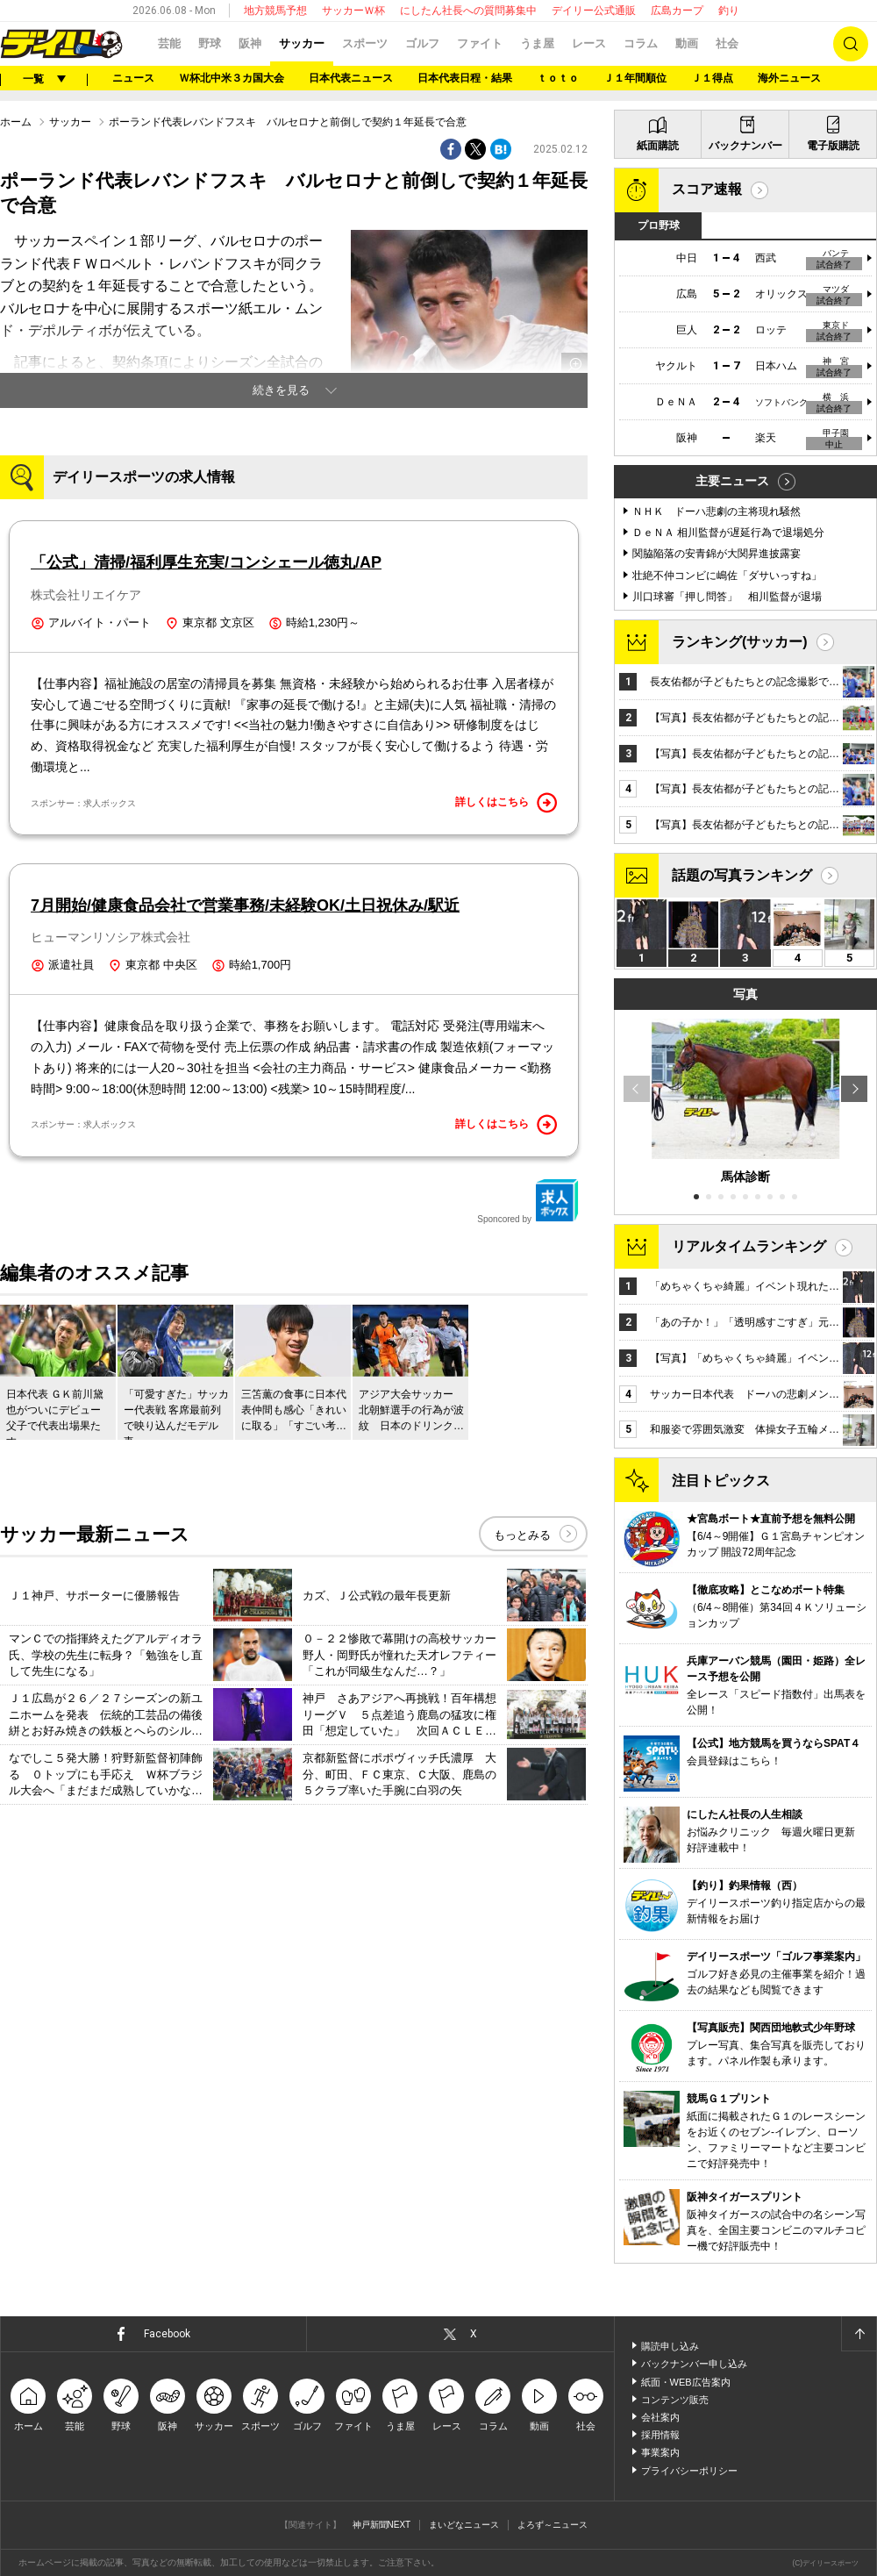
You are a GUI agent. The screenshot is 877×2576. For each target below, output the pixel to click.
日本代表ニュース (351, 78)
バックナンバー (745, 146)
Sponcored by (528, 1201)
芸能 (169, 43)
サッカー (301, 43)
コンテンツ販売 (675, 2399)
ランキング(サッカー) (740, 641)
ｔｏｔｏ (558, 78)
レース (589, 43)
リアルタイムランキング (749, 1246)
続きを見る (281, 390)
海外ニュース (789, 78)
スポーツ (365, 43)
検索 (850, 43)
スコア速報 (707, 189)
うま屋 (537, 43)
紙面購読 (658, 146)
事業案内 (660, 2452)
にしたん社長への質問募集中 (468, 10)
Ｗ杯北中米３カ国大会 (231, 78)
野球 (209, 43)
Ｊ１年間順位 (635, 78)
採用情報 (660, 2434)
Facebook (167, 2334)
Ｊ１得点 (712, 78)
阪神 (250, 43)
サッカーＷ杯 (353, 10)
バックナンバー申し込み (694, 2363)
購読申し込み (670, 2346)
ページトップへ (858, 2333)
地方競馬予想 (275, 10)
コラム (641, 43)
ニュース (133, 78)
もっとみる (522, 1535)
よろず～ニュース (552, 2524)
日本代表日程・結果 (464, 78)
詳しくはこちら (506, 802)
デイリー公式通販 (594, 10)
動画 (686, 43)
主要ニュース (732, 481)
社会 (727, 43)
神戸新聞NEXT (382, 2524)
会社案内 (660, 2417)
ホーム (16, 122)
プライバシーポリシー (689, 2470)
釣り (728, 10)
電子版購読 (833, 146)
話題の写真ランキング (742, 875)
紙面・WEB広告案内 (686, 2382)
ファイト (480, 43)
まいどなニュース (464, 2524)
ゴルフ (422, 43)
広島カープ (677, 10)
